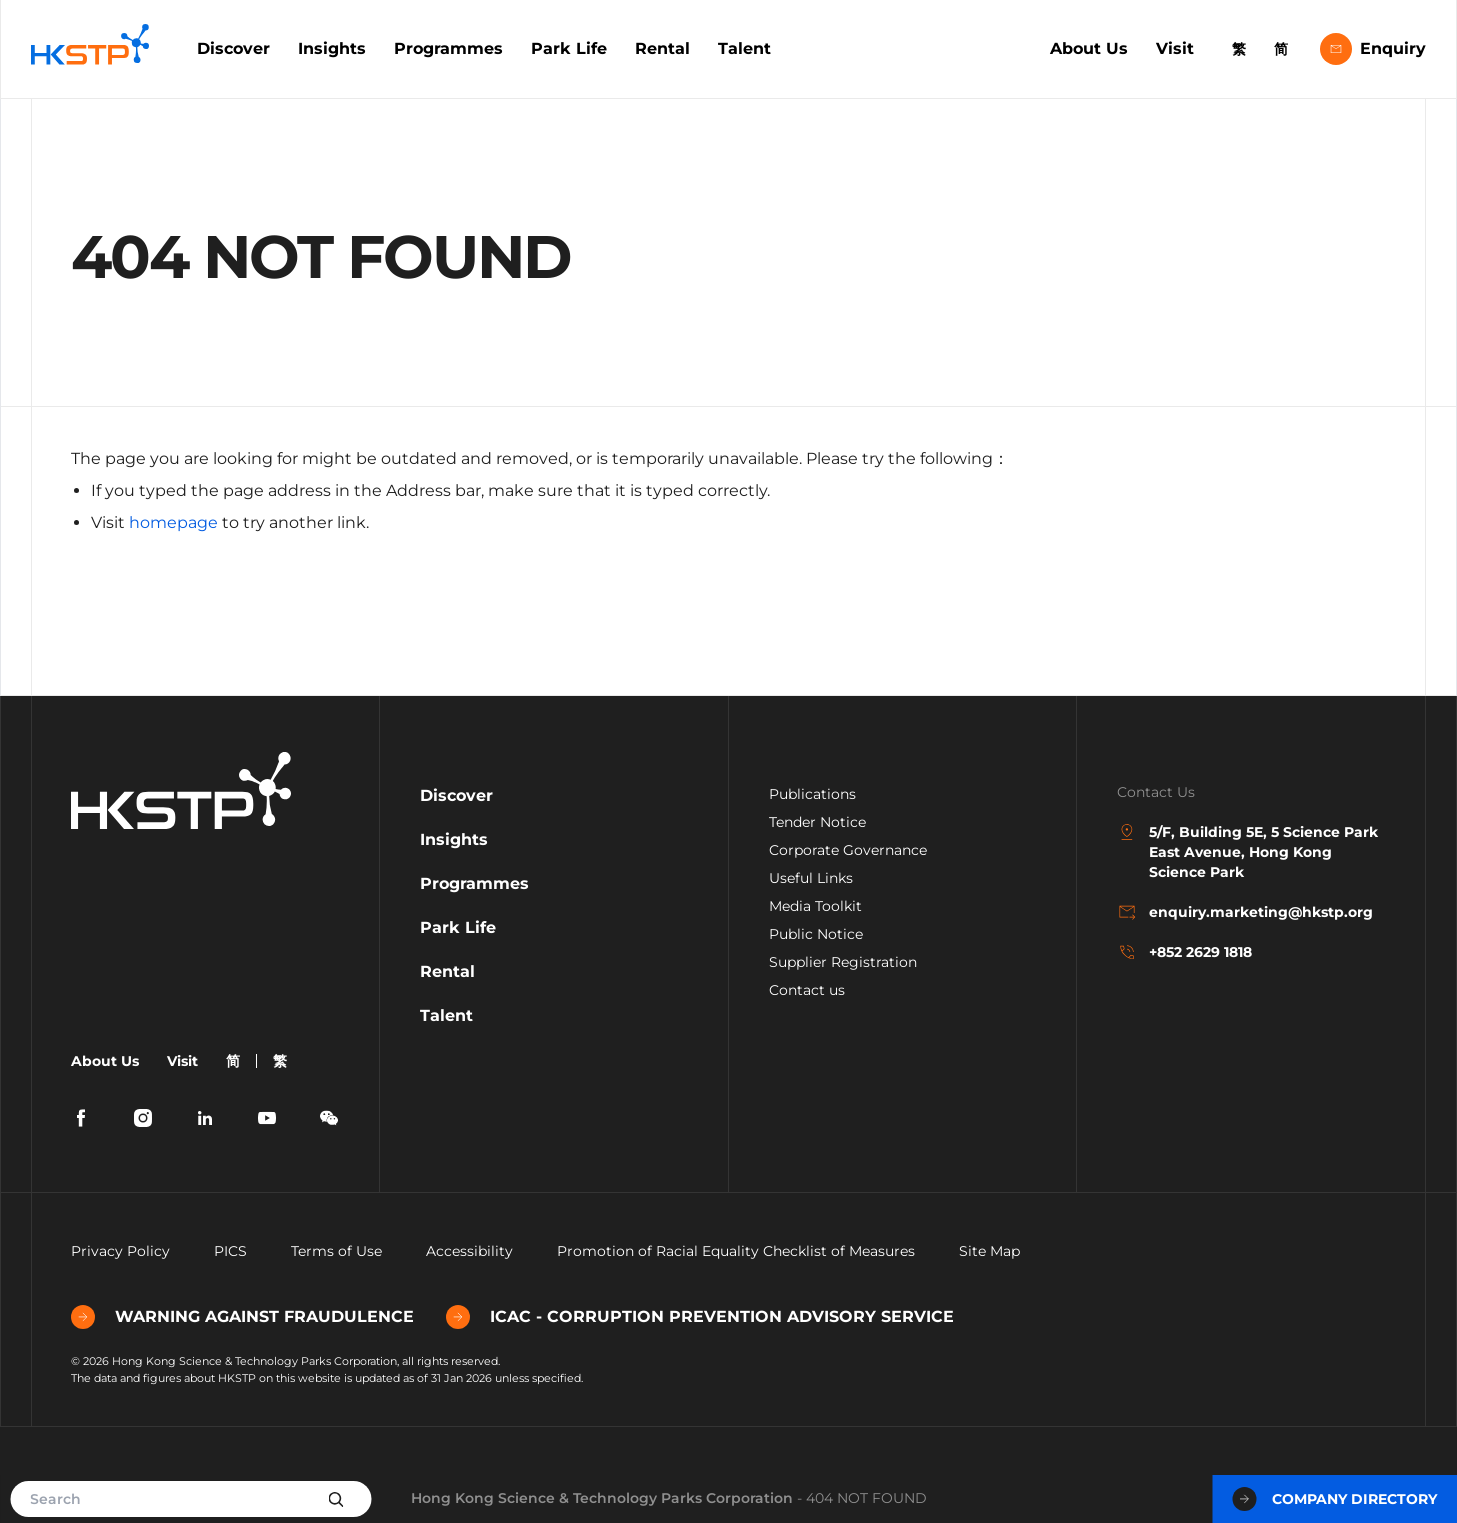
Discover (233, 48)
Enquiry (1373, 49)
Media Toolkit (815, 906)
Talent (744, 48)
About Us (1089, 48)
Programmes (448, 48)
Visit (1175, 48)
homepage (173, 522)
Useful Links (811, 878)
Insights (332, 48)
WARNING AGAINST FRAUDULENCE (242, 1317)
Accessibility (469, 1251)
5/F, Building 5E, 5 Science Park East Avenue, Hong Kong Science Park (1247, 851)
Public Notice (816, 934)
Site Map (989, 1251)
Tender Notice (817, 822)
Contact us (807, 990)
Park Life (569, 48)
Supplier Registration (843, 962)
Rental (662, 48)
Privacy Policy (120, 1251)
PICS (230, 1251)
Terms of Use (336, 1251)
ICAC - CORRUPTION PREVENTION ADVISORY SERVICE (700, 1317)
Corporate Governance (848, 850)
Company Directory (1334, 1499)
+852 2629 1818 (1184, 952)
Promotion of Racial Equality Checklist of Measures (736, 1251)
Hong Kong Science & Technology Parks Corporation (602, 1498)
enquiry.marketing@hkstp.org (1245, 912)
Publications (812, 794)
